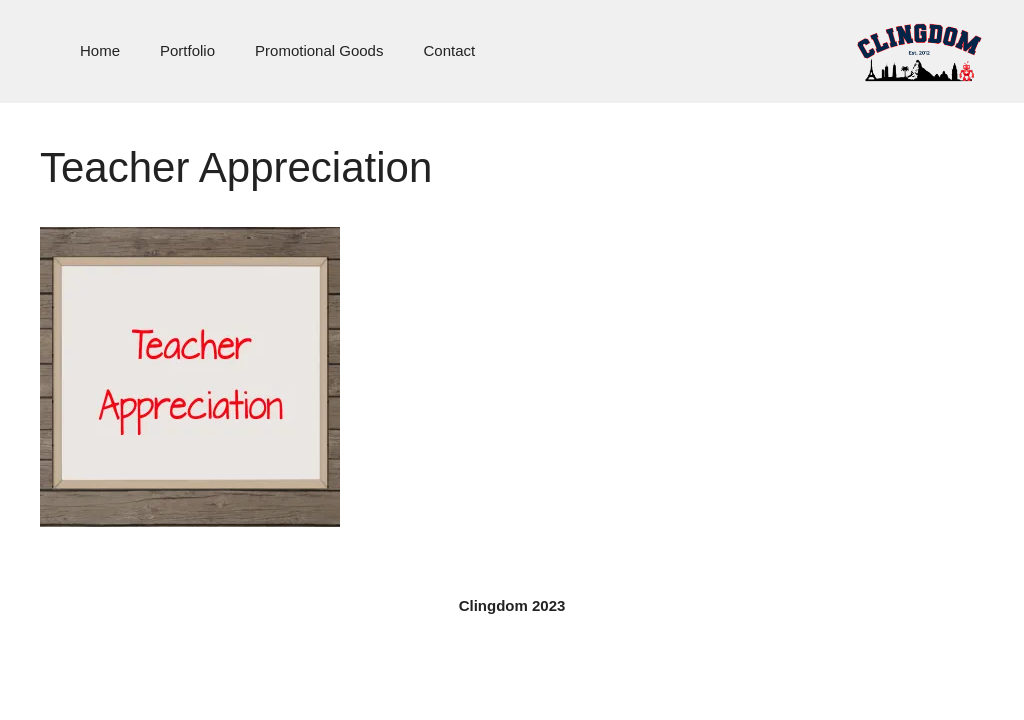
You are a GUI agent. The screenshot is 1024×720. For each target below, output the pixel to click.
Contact (449, 50)
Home (100, 50)
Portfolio (187, 50)
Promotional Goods (319, 50)
